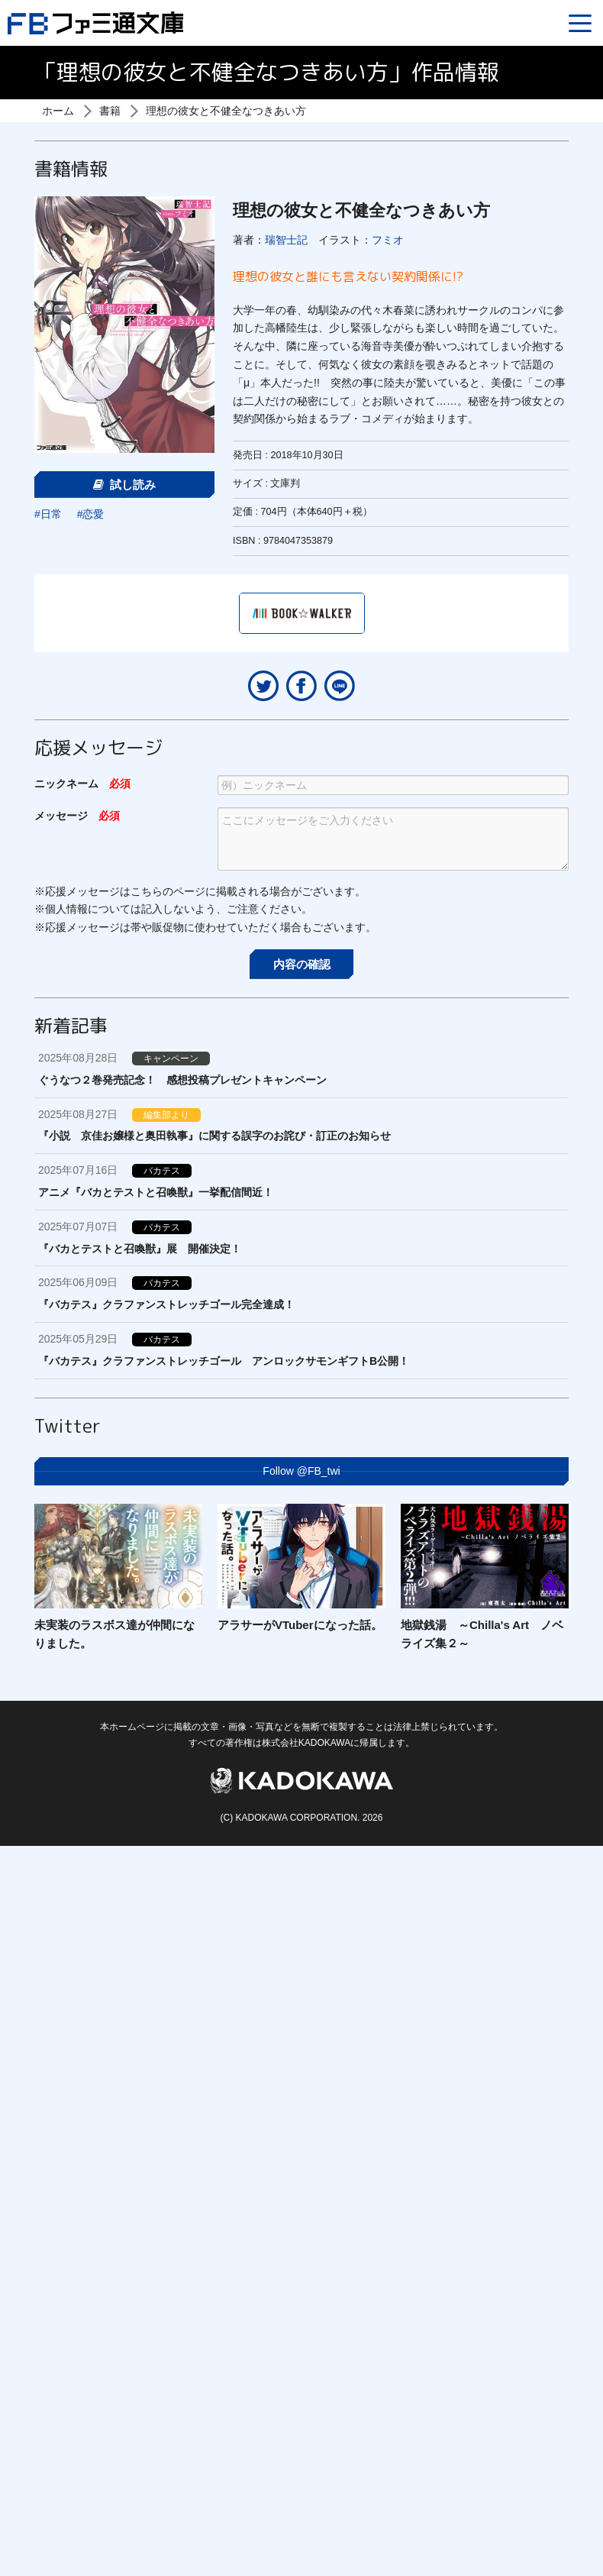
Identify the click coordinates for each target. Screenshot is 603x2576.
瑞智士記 (286, 240)
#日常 (48, 514)
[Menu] (580, 23)
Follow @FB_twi (301, 1471)
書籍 (110, 111)
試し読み (124, 484)
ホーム (58, 111)
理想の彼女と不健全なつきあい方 (226, 111)
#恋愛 (91, 514)
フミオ (388, 240)
